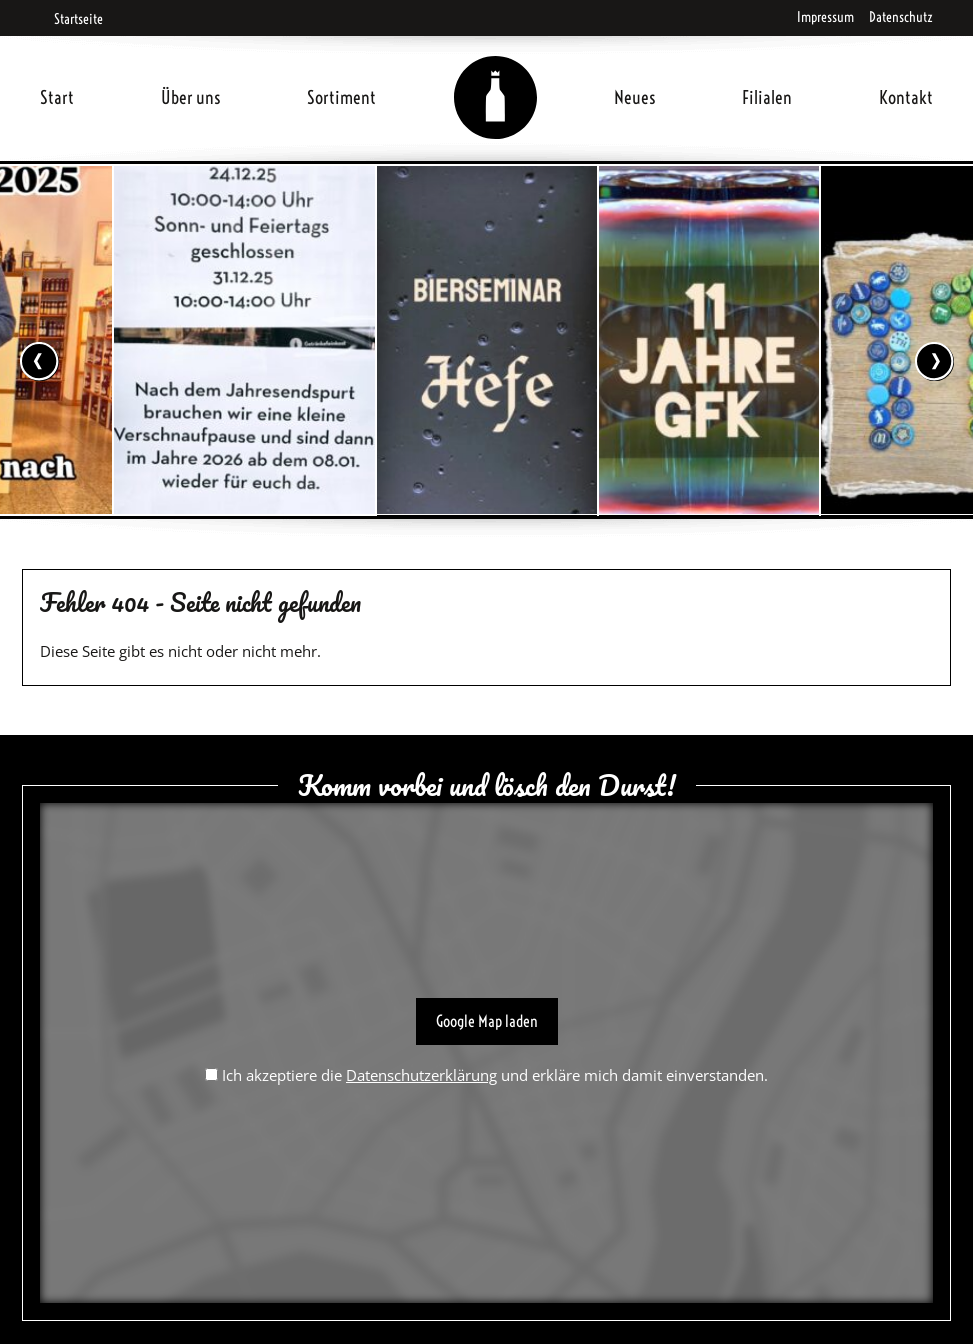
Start (57, 97)
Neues (635, 97)
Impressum (825, 17)
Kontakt (906, 97)
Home (495, 73)
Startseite (71, 19)
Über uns (191, 97)
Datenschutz (901, 17)
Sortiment (341, 97)
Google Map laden (487, 1021)
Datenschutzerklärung (421, 1075)
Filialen (767, 97)
